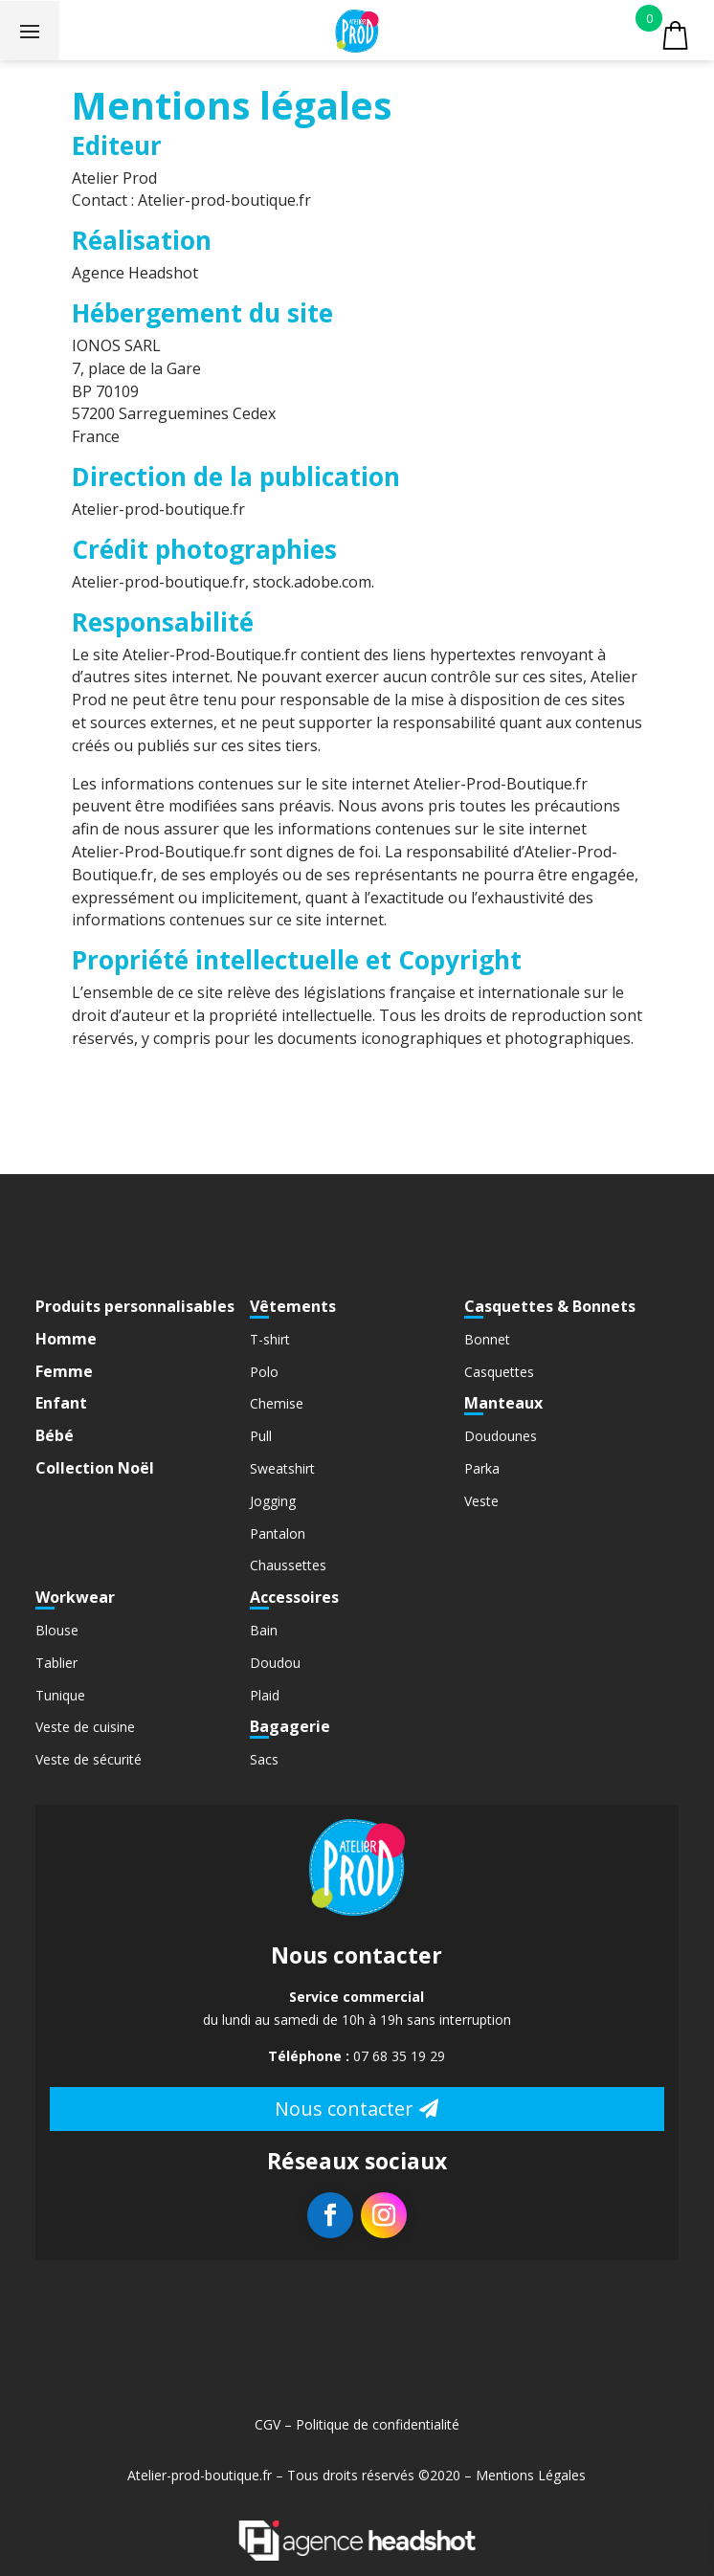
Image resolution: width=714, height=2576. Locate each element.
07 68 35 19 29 (399, 2056)
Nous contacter (344, 2108)
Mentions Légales (531, 2475)
